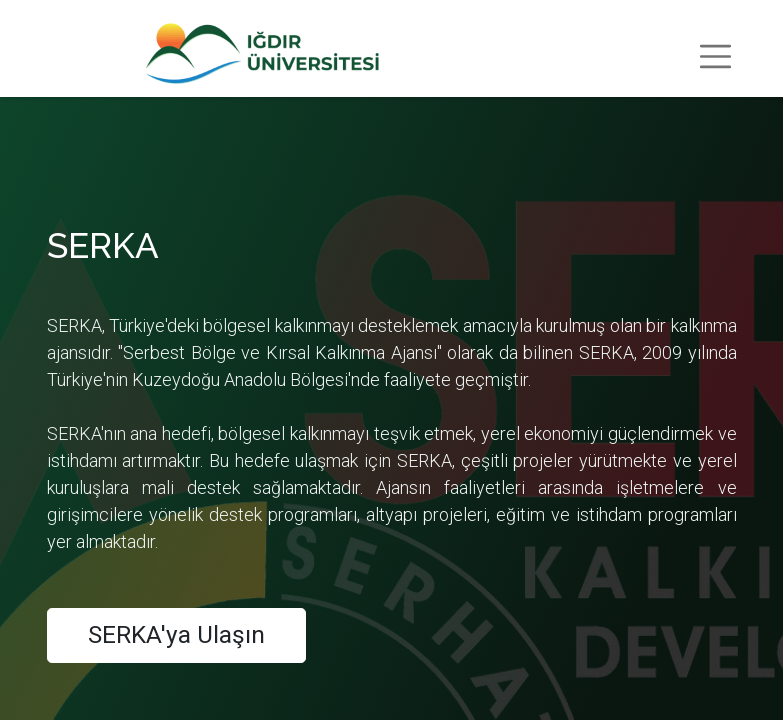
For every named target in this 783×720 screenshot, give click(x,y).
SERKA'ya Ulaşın (176, 634)
